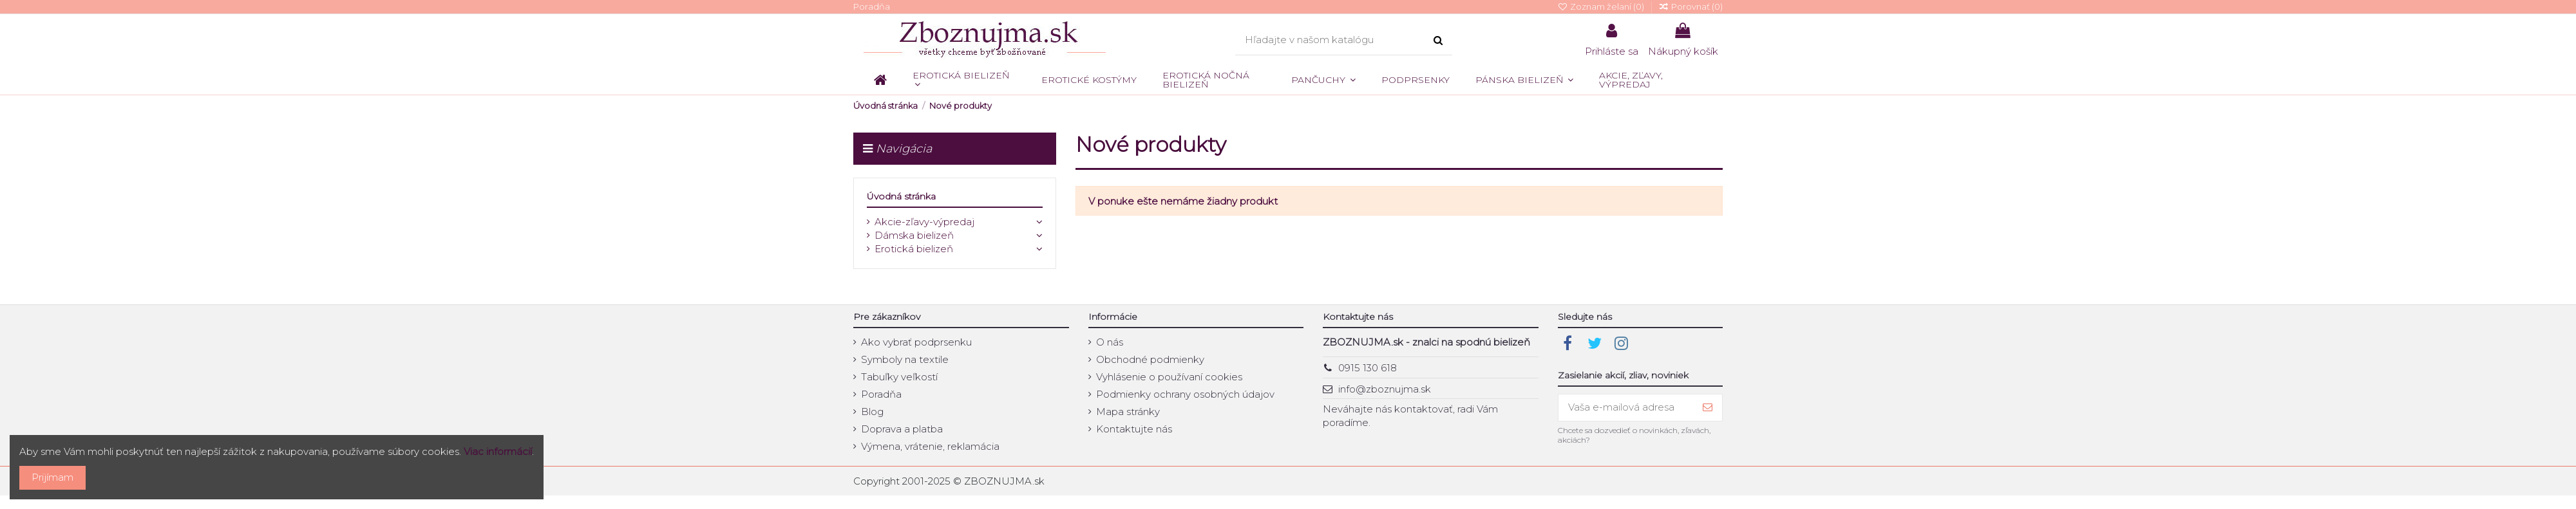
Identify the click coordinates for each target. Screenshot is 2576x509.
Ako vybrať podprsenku (916, 342)
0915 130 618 (1367, 368)
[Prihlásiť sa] (1707, 407)
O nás (1109, 342)
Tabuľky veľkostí (899, 377)
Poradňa (871, 6)
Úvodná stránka (901, 196)
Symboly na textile (905, 359)
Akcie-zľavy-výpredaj (924, 222)
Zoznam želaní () (1602, 6)
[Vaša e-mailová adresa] (1625, 407)
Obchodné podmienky (1150, 359)
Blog (872, 411)
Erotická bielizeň (914, 249)
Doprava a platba (902, 429)
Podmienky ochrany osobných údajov (1185, 394)
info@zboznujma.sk (1384, 389)
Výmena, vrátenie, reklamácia (930, 446)
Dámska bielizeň (914, 235)
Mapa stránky (1128, 411)
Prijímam (52, 477)
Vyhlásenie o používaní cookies (1169, 377)
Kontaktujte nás (1134, 429)
